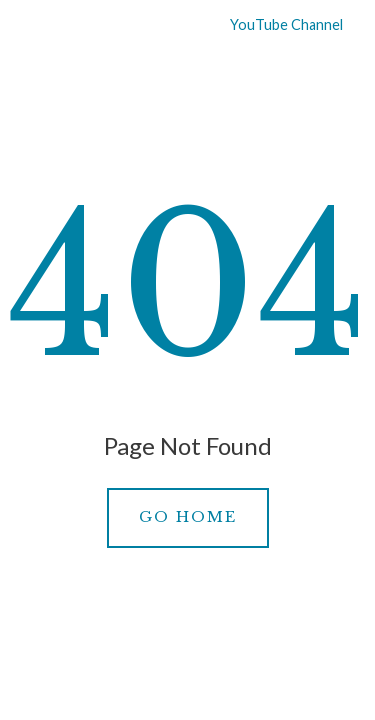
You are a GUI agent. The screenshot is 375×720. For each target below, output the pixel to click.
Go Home (188, 517)
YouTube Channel (274, 24)
